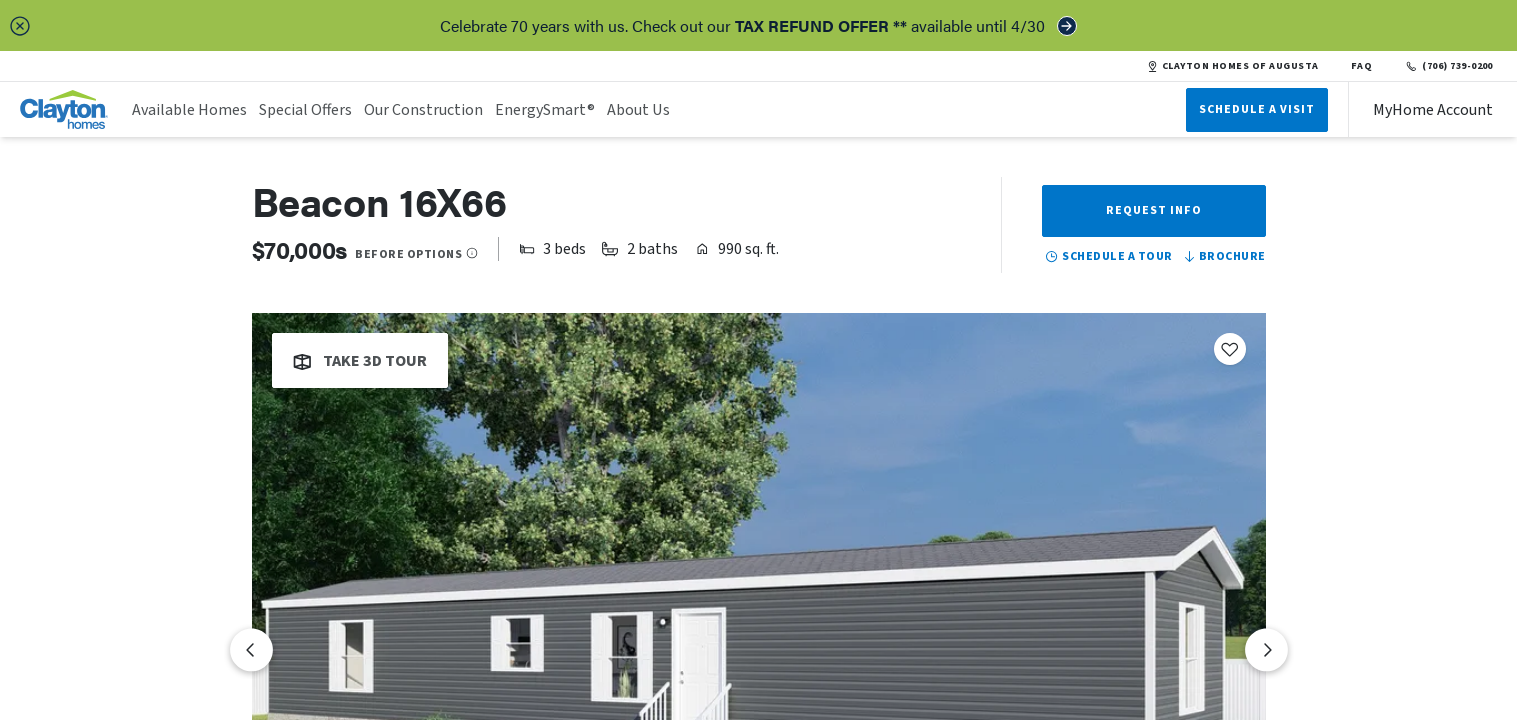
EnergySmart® (545, 110)
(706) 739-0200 (1448, 66)
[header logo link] (64, 109)
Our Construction (423, 110)
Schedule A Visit (1257, 109)
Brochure (1223, 257)
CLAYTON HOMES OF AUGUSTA (1233, 66)
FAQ (1362, 66)
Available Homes (189, 110)
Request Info (1154, 210)
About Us (638, 110)
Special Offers (305, 110)
